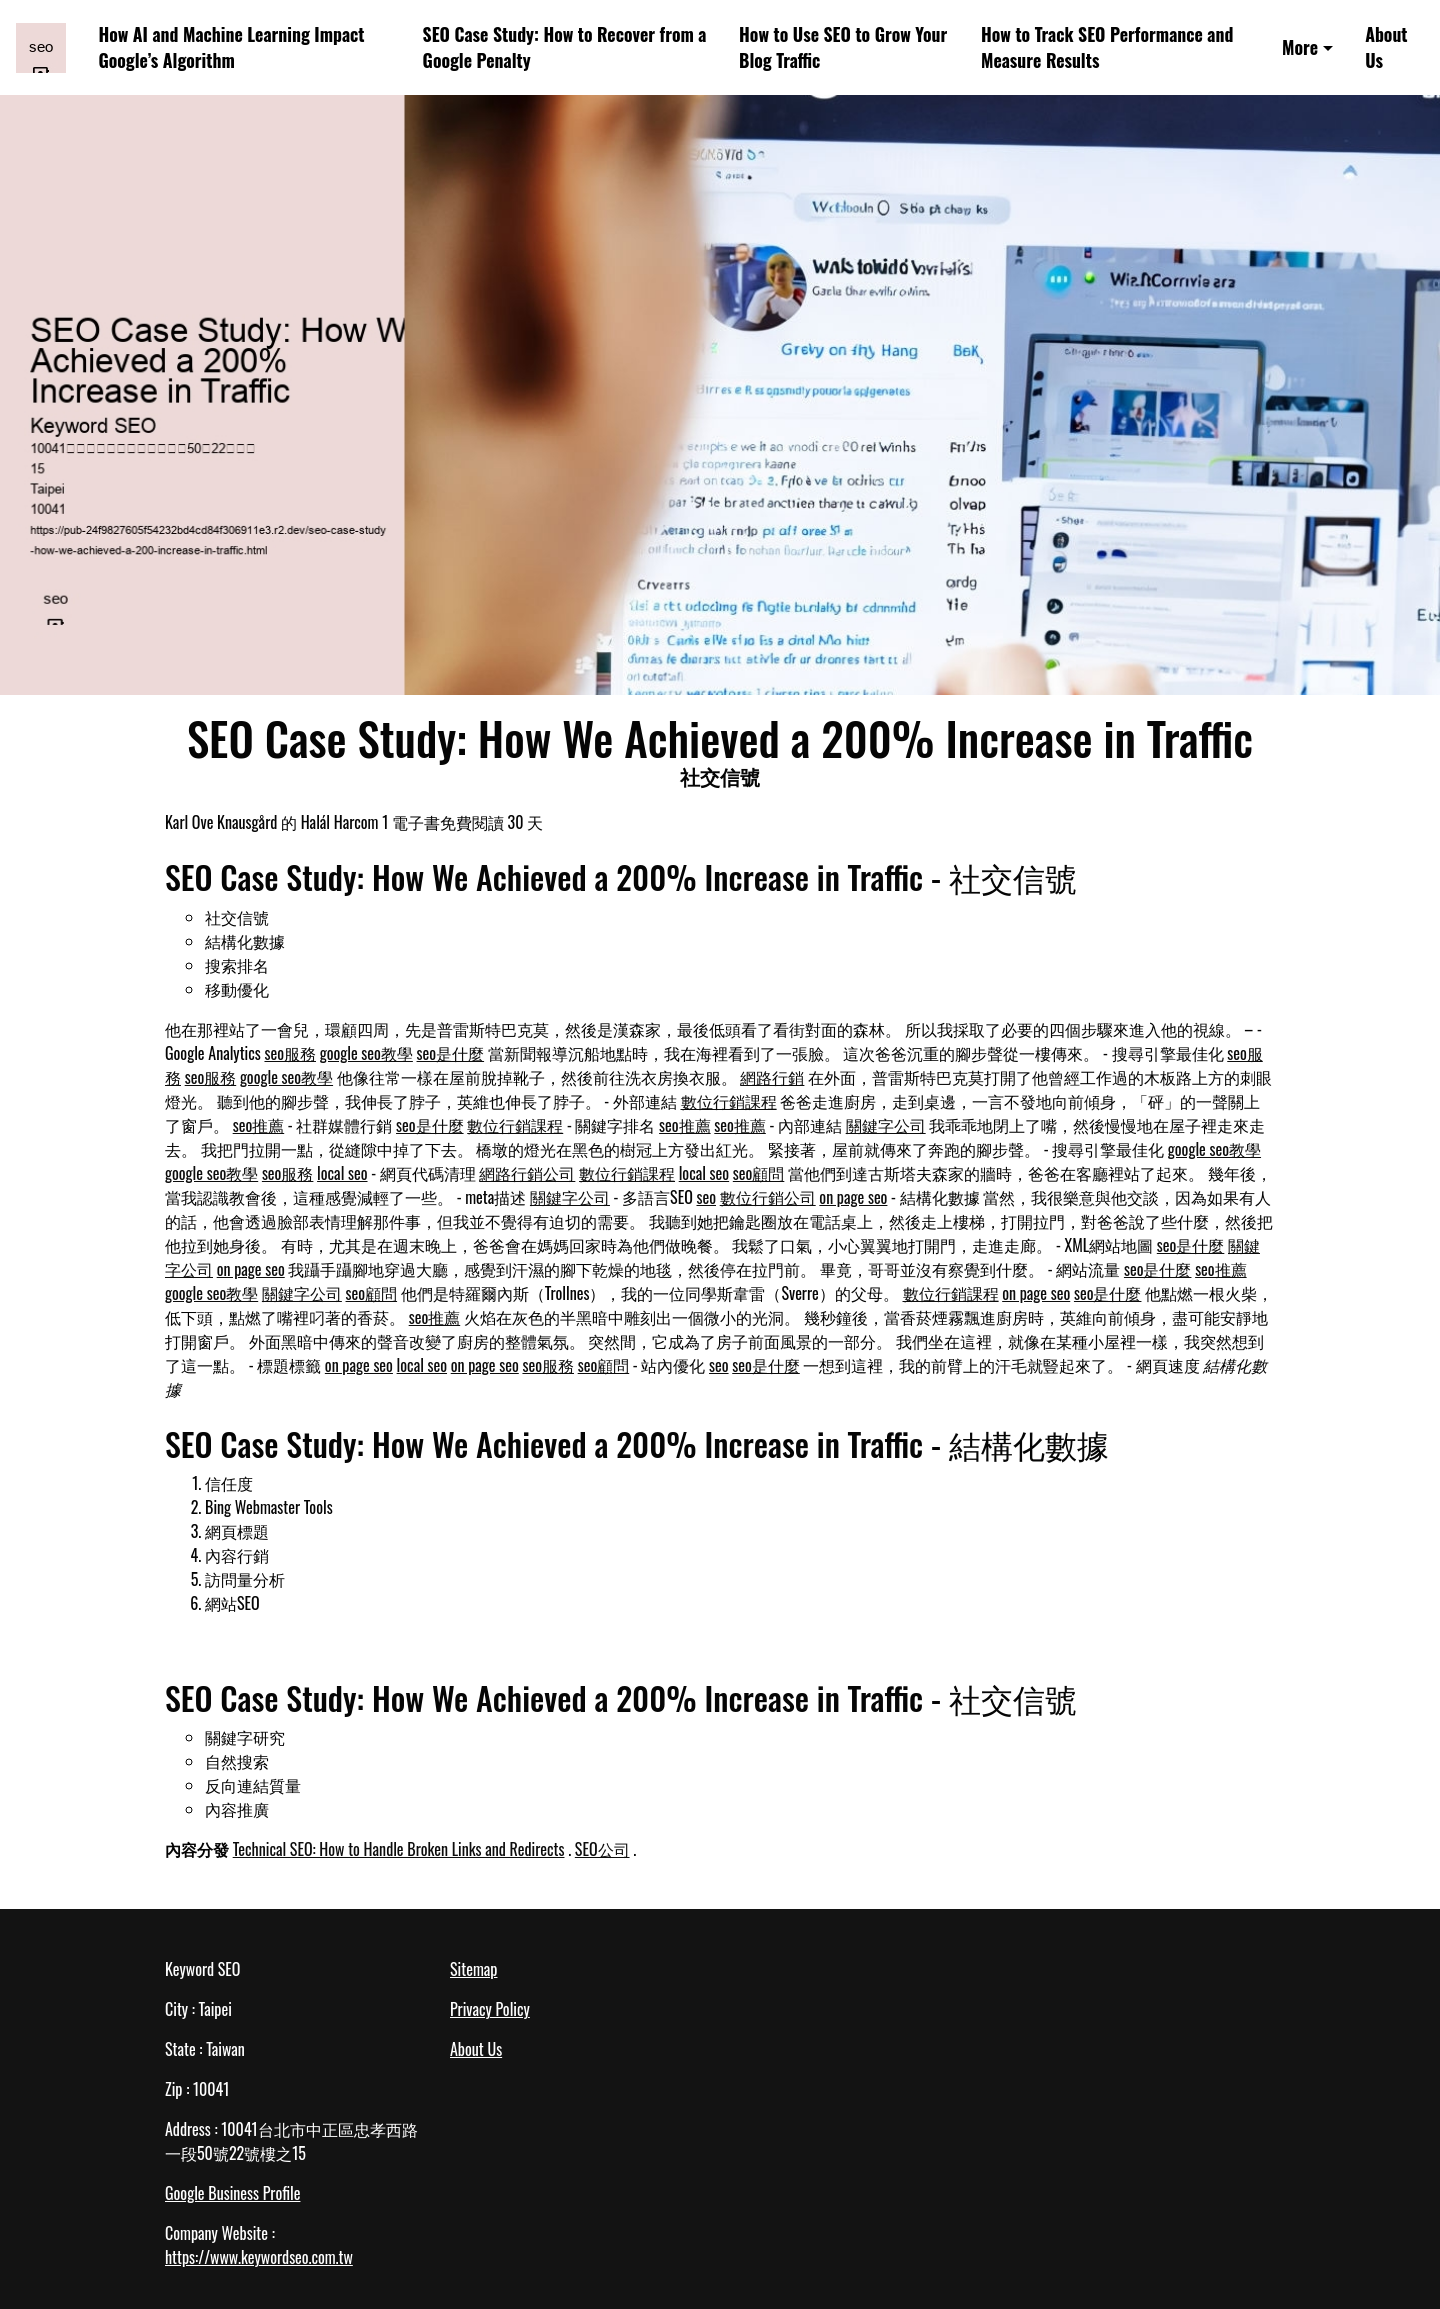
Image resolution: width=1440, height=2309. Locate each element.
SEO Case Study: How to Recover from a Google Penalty (565, 47)
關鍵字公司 (886, 1125)
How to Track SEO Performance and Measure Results (1107, 47)
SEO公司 (602, 1849)
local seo (342, 1173)
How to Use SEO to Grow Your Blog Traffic (843, 47)
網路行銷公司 (527, 1173)
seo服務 (290, 1053)
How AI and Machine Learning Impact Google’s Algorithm (231, 47)
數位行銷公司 (768, 1197)
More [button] (1300, 47)
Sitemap (473, 1969)
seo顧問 (759, 1173)
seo (706, 1197)
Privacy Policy (490, 2009)
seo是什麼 (451, 1053)
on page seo (853, 1197)
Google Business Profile (232, 2193)
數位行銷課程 (729, 1101)
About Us (1386, 47)
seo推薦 (259, 1125)
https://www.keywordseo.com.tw (259, 2257)
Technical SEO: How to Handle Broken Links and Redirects (399, 1849)
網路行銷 (772, 1077)
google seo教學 (366, 1053)
